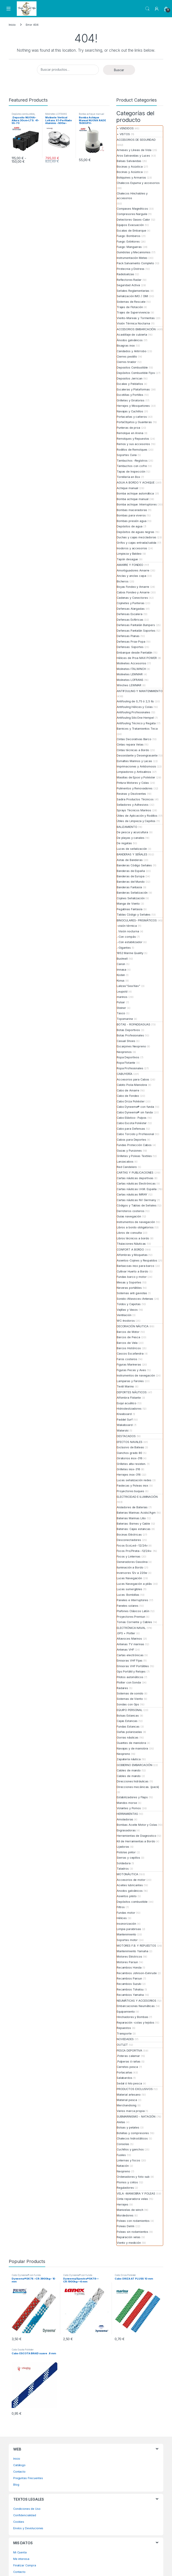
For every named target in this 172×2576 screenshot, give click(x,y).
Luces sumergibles (129, 1589)
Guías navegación (129, 1216)
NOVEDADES (125, 2039)
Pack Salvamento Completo (135, 263)
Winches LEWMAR (129, 685)
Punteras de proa (128, 427)
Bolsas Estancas (128, 1715)
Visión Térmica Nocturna (133, 323)
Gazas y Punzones (129, 1150)
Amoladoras (125, 1819)
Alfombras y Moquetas (132, 1255)
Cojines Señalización (130, 898)
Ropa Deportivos (128, 1057)
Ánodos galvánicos (130, 340)
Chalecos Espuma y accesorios (138, 183)
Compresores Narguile (132, 214)
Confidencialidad (24, 2515)
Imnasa (121, 969)
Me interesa (21, 2559)
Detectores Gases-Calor (133, 219)
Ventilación (124, 1315)
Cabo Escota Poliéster (132, 1123)
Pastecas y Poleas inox (132, 1485)
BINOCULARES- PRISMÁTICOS (137, 920)
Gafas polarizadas (129, 1732)
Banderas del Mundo (131, 881)
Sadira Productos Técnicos (135, 799)
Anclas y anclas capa (131, 575)
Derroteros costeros (130, 1211)
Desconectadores (129, 1540)
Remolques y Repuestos (133, 438)
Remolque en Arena (130, 433)
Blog (16, 2484)
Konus (121, 980)
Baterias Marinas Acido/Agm (136, 1512)
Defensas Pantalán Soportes (136, 630)
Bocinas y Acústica (130, 166)
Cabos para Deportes (131, 1139)
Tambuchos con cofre (132, 466)
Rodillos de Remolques (132, 449)
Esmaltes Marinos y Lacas (134, 761)
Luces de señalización (132, 848)
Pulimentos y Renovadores (135, 788)
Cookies (18, 2521)
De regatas (124, 843)
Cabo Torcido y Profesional (135, 1134)
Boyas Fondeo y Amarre (133, 586)
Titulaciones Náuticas (131, 1243)
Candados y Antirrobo (131, 351)
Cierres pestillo (127, 356)
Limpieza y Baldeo (129, 553)
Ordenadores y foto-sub (133, 2176)
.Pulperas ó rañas (128, 2061)
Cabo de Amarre (128, 1090)
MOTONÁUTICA (127, 1874)
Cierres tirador (126, 362)
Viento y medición (129, 2242)
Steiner (121, 1008)
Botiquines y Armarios (131, 177)
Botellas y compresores (133, 2133)
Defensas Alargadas (131, 608)
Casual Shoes (126, 1041)
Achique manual (127, 488)
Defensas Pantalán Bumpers (136, 625)
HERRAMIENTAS (127, 1813)
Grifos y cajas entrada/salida (136, 542)
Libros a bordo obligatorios (135, 1227)
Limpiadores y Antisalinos (134, 771)
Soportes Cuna (127, 455)
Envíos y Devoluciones (28, 2528)
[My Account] (156, 8)
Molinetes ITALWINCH (131, 669)
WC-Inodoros (126, 1320)
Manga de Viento (128, 903)
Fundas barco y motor (131, 1276)
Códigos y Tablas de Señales (137, 1205)
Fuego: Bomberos (128, 236)
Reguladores (125, 2187)
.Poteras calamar (128, 2056)
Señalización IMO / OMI (132, 296)
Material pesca (127, 2100)
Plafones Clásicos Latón (133, 1611)
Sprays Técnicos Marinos (134, 810)
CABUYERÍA (124, 1074)
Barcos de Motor (128, 1332)
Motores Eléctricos (129, 1956)
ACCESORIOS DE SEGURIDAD (136, 139)
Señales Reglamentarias (133, 290)
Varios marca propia (131, 2111)
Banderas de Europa (130, 876)
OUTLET (122, 2044)
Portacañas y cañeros (132, 416)
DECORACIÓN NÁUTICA (132, 1326)
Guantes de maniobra (131, 1743)
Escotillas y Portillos (130, 394)
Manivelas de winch (130, 2210)
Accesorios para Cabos (133, 1079)
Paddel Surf (125, 1419)
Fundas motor (126, 1912)
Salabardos (124, 2078)
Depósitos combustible (23, 114)
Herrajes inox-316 (129, 1474)
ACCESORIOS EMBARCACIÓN (136, 329)
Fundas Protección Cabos (134, 1145)
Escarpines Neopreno (131, 1046)
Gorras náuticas (127, 1737)
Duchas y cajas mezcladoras (136, 537)
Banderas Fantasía (129, 887)
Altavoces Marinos (129, 1638)
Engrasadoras (126, 1830)
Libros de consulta (129, 1232)
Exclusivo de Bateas (130, 1447)
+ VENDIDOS (125, 128)
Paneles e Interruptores (132, 1600)
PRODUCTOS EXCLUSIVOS (135, 2089)
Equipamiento (126, 2011)
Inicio (12, 24)
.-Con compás (126, 936)
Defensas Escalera (129, 614)
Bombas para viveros (131, 515)
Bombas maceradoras (132, 510)
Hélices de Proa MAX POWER (137, 658)
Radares (122, 1688)
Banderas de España (131, 871)
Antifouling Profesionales (133, 712)
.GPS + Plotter (126, 1633)
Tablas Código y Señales (133, 914)
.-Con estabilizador (129, 942)
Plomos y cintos (127, 2182)
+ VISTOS (123, 134)
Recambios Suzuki (129, 1984)
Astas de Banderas (130, 860)
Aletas (121, 2122)
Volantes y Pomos (129, 1808)
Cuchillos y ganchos (130, 2149)
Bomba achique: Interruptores (137, 504)
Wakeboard (125, 1425)
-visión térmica (127, 925)
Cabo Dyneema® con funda (135, 1106)
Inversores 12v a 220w (132, 1573)
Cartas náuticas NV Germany (136, 1200)
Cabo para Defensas (131, 1128)
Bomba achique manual (91, 114)
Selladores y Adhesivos (132, 804)
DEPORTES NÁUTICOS (132, 1392)
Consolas (123, 2144)
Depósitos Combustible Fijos (136, 373)
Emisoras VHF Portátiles (133, 1666)
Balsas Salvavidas (129, 161)
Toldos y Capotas (129, 1304)
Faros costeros (127, 1359)
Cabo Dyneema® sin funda (135, 1112)
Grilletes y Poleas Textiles (134, 1156)
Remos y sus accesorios (133, 444)
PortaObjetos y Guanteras (134, 422)
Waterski (123, 1430)
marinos (122, 997)
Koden (121, 975)
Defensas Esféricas (130, 619)
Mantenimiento (126, 1934)
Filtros (121, 1907)
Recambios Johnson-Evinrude (137, 1973)
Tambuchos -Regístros (132, 460)
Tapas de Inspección (131, 471)
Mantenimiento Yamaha (132, 1951)
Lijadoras (123, 1846)
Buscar (119, 70)
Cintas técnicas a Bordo (133, 750)
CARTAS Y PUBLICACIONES (135, 1172)
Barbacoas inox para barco (135, 1266)
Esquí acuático (126, 1403)
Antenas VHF (125, 1649)
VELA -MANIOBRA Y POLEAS (136, 2193)
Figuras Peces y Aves (131, 1370)
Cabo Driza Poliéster (130, 1101)
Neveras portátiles (129, 1287)
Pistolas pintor (126, 1852)
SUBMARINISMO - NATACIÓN (136, 2116)
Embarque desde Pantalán (134, 652)
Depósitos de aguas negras (135, 532)
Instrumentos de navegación (136, 1222)
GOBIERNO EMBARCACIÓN (134, 1765)
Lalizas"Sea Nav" (128, 986)
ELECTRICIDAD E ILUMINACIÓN (137, 1496)
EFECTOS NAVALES (129, 1442)
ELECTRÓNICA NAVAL (131, 1628)
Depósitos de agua (129, 526)
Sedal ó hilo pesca (129, 2083)
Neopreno (123, 1754)
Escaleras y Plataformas (133, 389)
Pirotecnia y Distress (130, 269)
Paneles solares (127, 1605)
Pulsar (121, 1002)
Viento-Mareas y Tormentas (136, 318)
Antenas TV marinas (130, 1644)
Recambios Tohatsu (130, 1989)
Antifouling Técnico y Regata (136, 723)
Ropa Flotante (126, 1062)
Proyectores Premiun (131, 1616)
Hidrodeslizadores (129, 1408)
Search (147, 8)
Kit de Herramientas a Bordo (136, 1841)
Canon (121, 964)
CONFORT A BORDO (130, 1249)
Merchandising (126, 2105)
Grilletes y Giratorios (130, 400)
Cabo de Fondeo (128, 1095)
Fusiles (121, 2155)
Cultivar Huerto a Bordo (132, 1271)
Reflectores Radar (129, 279)
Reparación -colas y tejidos (135, 2022)
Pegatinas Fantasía (129, 909)
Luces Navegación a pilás (134, 1583)
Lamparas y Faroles (130, 1381)
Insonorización (126, 1923)
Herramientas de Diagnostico (136, 1835)
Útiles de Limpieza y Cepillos (136, 821)
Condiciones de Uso (27, 2508)
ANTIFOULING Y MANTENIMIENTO (140, 691)
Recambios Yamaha (130, 1994)
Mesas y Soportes (129, 1282)
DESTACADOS (126, 1436)
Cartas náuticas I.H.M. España (137, 1189)
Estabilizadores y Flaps (132, 1797)
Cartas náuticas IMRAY (132, 1194)
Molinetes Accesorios (131, 663)
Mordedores (125, 2215)
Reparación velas (128, 2237)
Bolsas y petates (128, 2127)
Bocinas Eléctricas (129, 1534)
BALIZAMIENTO (127, 827)
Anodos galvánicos (130, 1890)
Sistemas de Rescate (131, 301)
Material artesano (129, 2094)
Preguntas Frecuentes (28, 2478)
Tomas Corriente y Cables (134, 1622)
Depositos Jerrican (129, 378)
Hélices (122, 1918)
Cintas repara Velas (130, 744)
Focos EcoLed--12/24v (132, 1545)
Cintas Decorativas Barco (134, 739)
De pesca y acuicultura (132, 832)
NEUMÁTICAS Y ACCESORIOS (136, 2000)
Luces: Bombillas (128, 1594)
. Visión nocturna (128, 931)
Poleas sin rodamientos (132, 2231)
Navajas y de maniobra (132, 1748)
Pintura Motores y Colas (133, 782)
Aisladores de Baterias (132, 1507)
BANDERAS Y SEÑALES (132, 854)
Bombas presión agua (131, 521)
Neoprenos (124, 1052)
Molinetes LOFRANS (56, 114)
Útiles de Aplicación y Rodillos (137, 815)
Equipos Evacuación (130, 225)
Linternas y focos (128, 2160)
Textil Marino (125, 1386)
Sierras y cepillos (128, 1857)
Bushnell (122, 958)
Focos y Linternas (128, 1556)
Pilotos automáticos (130, 1677)
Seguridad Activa (128, 285)
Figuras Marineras (129, 1364)
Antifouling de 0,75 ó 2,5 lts (135, 701)
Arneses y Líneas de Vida (134, 150)
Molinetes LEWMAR (130, 674)
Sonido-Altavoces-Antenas (135, 1298)
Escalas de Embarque (131, 230)
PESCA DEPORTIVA (129, 2050)
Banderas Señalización (132, 892)
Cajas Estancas (127, 1721)
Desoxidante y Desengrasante (137, 755)
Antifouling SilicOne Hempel (135, 717)
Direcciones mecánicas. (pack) (138, 1787)
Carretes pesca (127, 2067)
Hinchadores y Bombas (132, 2017)
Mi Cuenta (20, 2552)
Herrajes (122, 2204)
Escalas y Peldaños (130, 384)
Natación (123, 2165)
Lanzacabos (125, 1161)
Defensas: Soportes (130, 647)
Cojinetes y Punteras (130, 603)
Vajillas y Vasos (127, 1309)
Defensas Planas (128, 636)
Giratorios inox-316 (129, 1458)
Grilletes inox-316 (128, 1469)
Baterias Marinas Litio (131, 1518)
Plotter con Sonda (129, 1682)
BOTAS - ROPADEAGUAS (133, 1024)
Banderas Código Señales (134, 865)
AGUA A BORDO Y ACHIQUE (136, 482)
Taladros (123, 1868)
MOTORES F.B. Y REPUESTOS (136, 1945)
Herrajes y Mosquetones (133, 405)
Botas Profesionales (130, 1035)
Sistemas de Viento (130, 1698)
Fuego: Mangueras (129, 247)
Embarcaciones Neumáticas (136, 2006)
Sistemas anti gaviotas (132, 1293)
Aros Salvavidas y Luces (133, 155)
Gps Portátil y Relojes (131, 1671)
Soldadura (124, 1863)
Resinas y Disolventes (131, 793)
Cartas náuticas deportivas (135, 1178)
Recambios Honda (129, 1967)
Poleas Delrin (125, 2226)
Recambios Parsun (129, 1978)
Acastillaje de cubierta (132, 334)
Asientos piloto (127, 1896)
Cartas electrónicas (130, 1655)
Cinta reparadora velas (132, 2199)
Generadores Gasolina (132, 1562)
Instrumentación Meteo (132, 258)
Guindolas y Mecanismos (133, 252)
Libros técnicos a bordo (133, 1238)
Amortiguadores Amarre (133, 570)
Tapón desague (127, 559)
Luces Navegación (129, 1578)
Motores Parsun (127, 1962)
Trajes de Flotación (130, 307)
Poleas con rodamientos (133, 2220)
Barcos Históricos (129, 1348)
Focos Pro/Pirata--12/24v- (134, 1551)
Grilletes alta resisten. (131, 1464)
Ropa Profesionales (130, 1068)
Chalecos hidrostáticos (132, 2138)
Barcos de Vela (127, 1342)
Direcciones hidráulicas (132, 1781)
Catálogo (19, 2465)
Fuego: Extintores (128, 241)
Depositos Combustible (132, 367)
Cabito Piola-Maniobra (132, 1085)
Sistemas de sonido (130, 1693)
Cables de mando (129, 1770)
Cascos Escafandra (130, 1353)
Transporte (124, 2033)
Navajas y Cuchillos (130, 411)
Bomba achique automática (135, 493)
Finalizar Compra (24, 2565)
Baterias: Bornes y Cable (133, 1523)
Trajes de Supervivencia (133, 312)
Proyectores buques (130, 1491)
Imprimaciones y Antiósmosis (136, 766)
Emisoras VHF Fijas (129, 1660)
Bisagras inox (126, 345)
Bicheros (123, 581)
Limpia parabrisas (129, 1929)
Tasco (121, 1013)
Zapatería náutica (129, 1759)
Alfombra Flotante (129, 1397)
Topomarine (125, 1019)
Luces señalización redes (134, 1480)
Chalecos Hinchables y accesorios (132, 196)
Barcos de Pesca (128, 1337)
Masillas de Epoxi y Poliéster (136, 777)
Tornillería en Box (128, 477)
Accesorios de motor (131, 1879)
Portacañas (124, 2072)
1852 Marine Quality (130, 953)
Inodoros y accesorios (132, 548)
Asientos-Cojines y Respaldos (137, 1260)
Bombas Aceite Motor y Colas (137, 1824)
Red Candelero (127, 1167)
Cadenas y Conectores (132, 597)
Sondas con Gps (128, 1704)
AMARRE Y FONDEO (130, 565)
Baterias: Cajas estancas (133, 1529)
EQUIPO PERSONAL (129, 1710)
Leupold (122, 991)
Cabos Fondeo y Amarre (133, 592)
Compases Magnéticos (132, 208)
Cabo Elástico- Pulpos (131, 1117)
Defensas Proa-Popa (131, 641)
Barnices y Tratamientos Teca (137, 728)
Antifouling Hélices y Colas (135, 707)
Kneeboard (124, 1414)
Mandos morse (127, 1803)
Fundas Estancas (128, 1726)
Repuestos (124, 2028)
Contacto (19, 2471)
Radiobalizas (125, 274)
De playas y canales (130, 837)
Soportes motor (127, 1940)
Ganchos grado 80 (129, 1453)
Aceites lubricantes (130, 1885)
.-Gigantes (124, 947)
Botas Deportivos (128, 1030)
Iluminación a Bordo (130, 1567)
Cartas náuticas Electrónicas (136, 1183)
